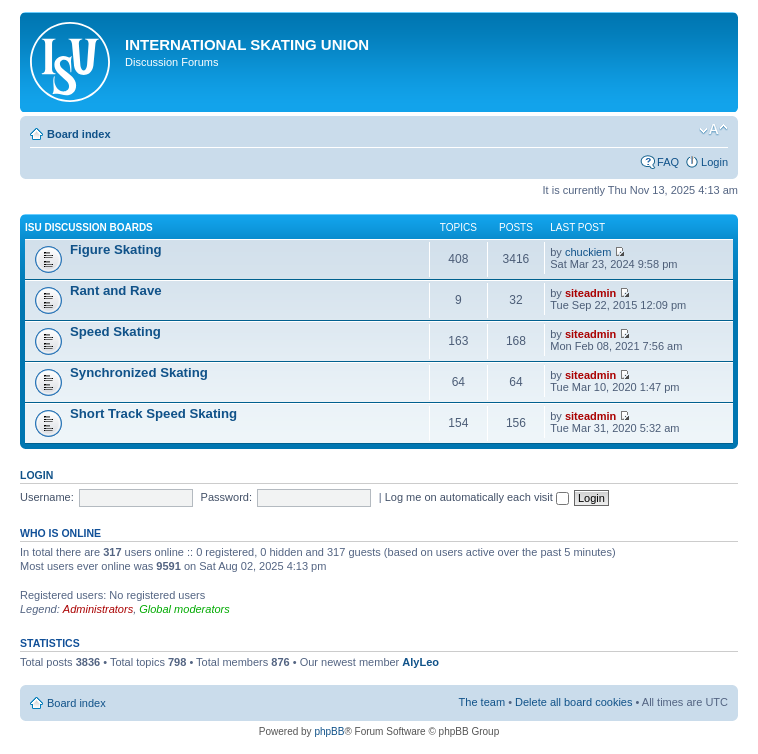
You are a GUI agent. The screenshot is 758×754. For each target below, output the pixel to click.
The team (482, 702)
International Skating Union (247, 44)
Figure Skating (116, 249)
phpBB (329, 731)
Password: (226, 497)
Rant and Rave (116, 290)
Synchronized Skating (139, 372)
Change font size (713, 130)
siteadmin (590, 293)
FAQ (668, 162)
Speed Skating (115, 331)
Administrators (98, 609)
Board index (79, 134)
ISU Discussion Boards (89, 227)
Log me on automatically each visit (477, 497)
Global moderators (184, 609)
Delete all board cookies (573, 702)
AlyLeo (420, 662)
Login (714, 162)
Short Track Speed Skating (153, 413)
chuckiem (588, 252)
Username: (47, 497)
